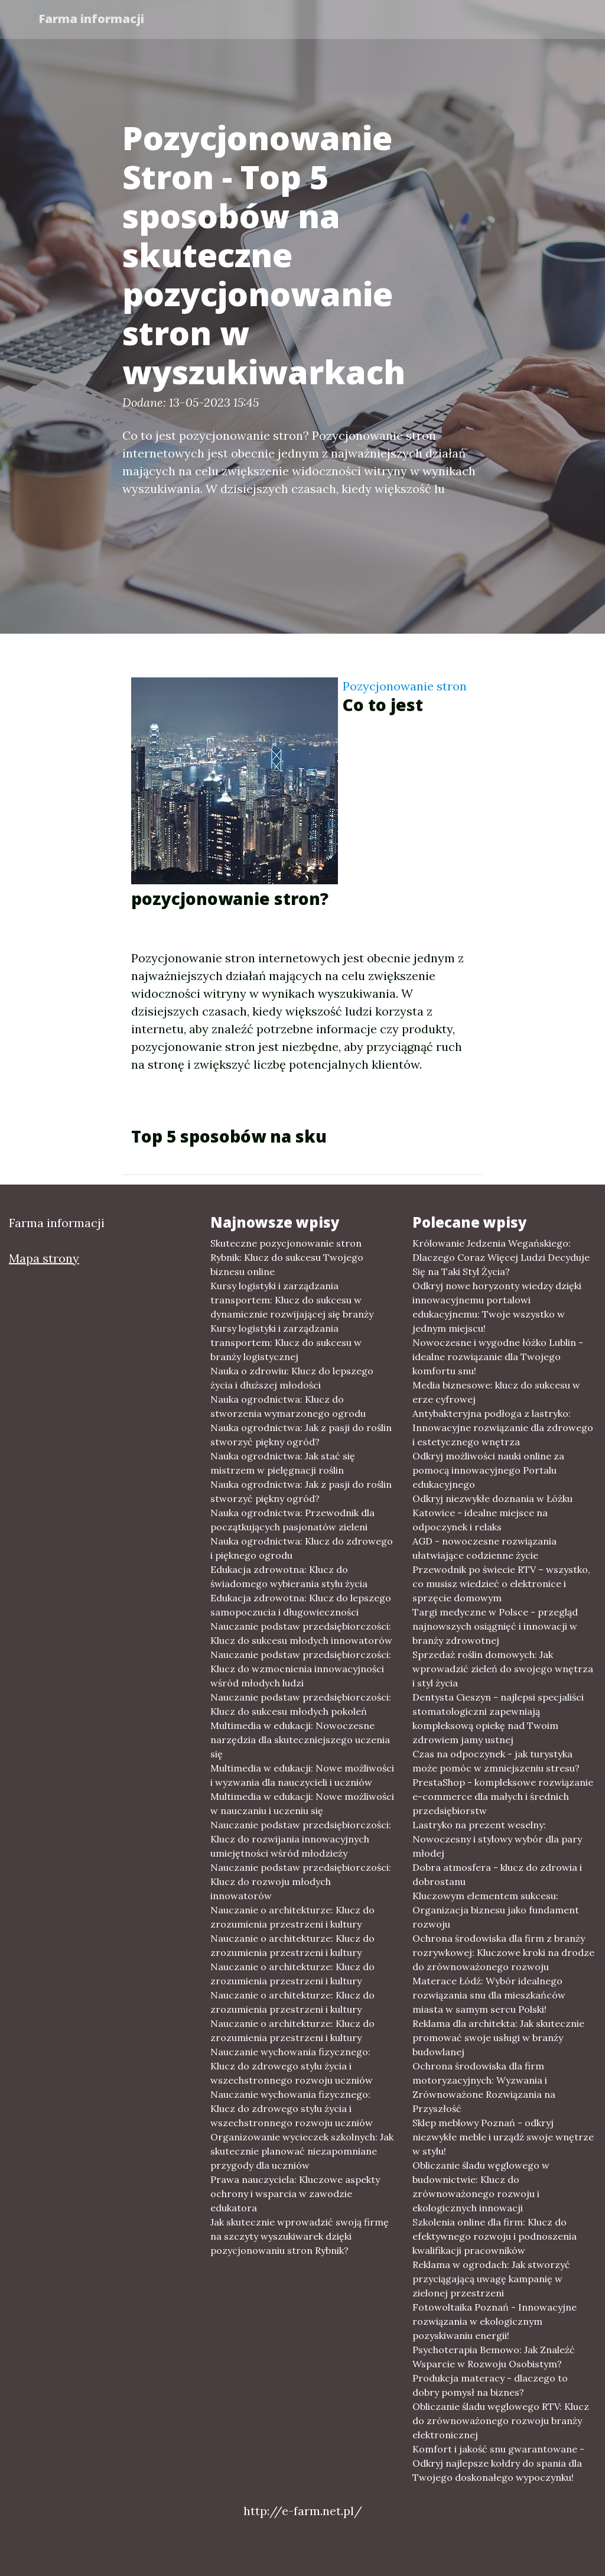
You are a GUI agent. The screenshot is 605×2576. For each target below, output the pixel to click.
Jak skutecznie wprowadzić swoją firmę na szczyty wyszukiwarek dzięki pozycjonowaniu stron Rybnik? (299, 2236)
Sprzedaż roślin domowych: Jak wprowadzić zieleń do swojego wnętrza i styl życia (502, 1669)
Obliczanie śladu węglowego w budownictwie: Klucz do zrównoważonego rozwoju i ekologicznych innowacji (480, 2186)
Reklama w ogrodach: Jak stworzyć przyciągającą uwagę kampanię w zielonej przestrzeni (491, 2279)
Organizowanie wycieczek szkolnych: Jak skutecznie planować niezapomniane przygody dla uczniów (301, 2151)
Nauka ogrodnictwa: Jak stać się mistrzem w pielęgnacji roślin (282, 1463)
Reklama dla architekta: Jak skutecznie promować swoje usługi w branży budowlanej (498, 2037)
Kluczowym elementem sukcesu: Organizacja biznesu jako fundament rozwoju (495, 1910)
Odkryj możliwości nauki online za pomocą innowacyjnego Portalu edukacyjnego (488, 1470)
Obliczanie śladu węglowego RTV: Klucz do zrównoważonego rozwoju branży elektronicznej (500, 2420)
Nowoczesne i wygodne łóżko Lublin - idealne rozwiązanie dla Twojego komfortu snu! (497, 1356)
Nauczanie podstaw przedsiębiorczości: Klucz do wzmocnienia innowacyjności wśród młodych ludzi (300, 1669)
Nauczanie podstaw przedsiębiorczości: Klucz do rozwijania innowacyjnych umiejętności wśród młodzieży (300, 1839)
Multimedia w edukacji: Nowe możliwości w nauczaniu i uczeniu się (302, 1803)
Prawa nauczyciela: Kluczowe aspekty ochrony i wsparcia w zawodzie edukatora (295, 2193)
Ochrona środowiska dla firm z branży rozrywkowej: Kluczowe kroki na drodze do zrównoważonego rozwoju (503, 1952)
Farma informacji (92, 19)
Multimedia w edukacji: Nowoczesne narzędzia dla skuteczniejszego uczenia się (300, 1740)
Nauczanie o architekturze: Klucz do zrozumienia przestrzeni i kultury (292, 1917)
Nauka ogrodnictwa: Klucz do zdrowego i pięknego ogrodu (301, 1548)
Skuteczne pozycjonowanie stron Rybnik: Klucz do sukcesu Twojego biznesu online (286, 1257)
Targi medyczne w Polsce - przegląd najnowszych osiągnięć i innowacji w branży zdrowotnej (495, 1626)
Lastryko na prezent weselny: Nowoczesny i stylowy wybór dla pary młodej (497, 1839)
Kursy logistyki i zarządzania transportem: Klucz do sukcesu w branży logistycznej (286, 1342)
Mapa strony (44, 1258)
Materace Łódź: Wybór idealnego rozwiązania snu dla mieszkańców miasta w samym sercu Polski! (488, 1995)
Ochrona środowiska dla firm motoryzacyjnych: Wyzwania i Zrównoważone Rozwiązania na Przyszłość (483, 2087)
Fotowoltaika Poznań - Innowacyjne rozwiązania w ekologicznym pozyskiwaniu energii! (494, 2321)
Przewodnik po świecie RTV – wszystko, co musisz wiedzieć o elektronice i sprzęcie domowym (501, 1583)
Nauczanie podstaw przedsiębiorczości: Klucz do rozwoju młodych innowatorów (300, 1881)
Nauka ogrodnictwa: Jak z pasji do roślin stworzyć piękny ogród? (301, 1435)
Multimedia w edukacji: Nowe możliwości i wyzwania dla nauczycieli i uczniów (302, 1775)
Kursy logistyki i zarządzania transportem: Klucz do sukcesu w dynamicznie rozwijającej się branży (291, 1300)
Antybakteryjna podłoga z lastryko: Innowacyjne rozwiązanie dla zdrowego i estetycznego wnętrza (502, 1427)
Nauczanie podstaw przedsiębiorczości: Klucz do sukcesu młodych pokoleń (300, 1704)
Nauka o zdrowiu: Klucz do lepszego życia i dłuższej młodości (291, 1378)
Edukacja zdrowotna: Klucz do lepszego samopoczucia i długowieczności (300, 1605)
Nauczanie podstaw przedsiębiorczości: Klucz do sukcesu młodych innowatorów (301, 1633)
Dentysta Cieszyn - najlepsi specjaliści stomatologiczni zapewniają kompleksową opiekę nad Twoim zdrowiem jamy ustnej (498, 1718)
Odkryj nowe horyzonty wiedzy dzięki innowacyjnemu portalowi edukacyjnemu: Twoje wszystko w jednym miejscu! (496, 1307)
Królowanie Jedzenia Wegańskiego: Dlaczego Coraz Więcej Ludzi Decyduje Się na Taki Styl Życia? (501, 1257)
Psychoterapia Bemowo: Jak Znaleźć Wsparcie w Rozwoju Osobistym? (493, 2357)
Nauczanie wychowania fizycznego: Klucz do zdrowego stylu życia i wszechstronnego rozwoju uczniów (291, 2066)
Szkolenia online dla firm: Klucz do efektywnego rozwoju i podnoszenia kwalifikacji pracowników (494, 2236)
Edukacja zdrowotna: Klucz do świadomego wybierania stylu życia (288, 1576)
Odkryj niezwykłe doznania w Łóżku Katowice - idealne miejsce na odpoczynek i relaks (492, 1513)
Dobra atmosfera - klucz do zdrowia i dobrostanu (497, 1874)
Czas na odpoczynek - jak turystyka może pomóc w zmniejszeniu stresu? (496, 1761)
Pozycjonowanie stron (405, 686)
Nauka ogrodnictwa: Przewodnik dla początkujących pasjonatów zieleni (292, 1520)
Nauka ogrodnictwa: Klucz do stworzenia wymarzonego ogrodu (288, 1406)
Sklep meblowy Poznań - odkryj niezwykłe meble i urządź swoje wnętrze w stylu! (503, 2137)
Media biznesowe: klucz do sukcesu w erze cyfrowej (496, 1392)
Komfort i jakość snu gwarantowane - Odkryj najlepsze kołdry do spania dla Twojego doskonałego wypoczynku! (498, 2463)
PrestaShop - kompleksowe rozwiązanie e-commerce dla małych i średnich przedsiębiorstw (502, 1796)
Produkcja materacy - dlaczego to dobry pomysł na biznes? (490, 2385)
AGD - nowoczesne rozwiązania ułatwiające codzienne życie (484, 1548)
